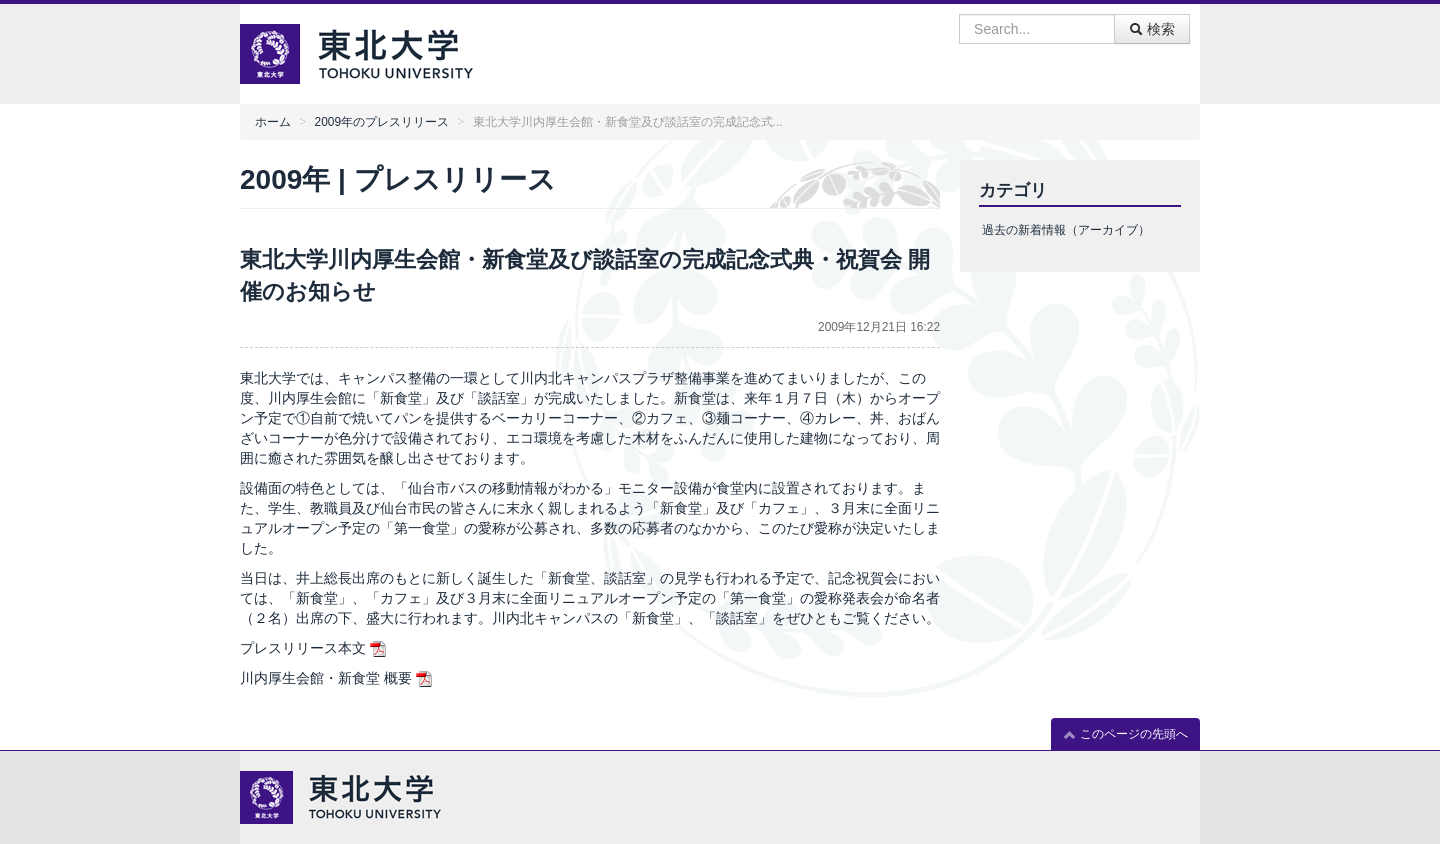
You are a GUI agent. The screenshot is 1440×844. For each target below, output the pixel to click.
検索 (1152, 29)
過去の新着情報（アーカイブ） (1066, 230)
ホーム (273, 122)
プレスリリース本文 (303, 648)
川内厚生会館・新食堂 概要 (326, 678)
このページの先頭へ (1125, 734)
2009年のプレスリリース (382, 122)
